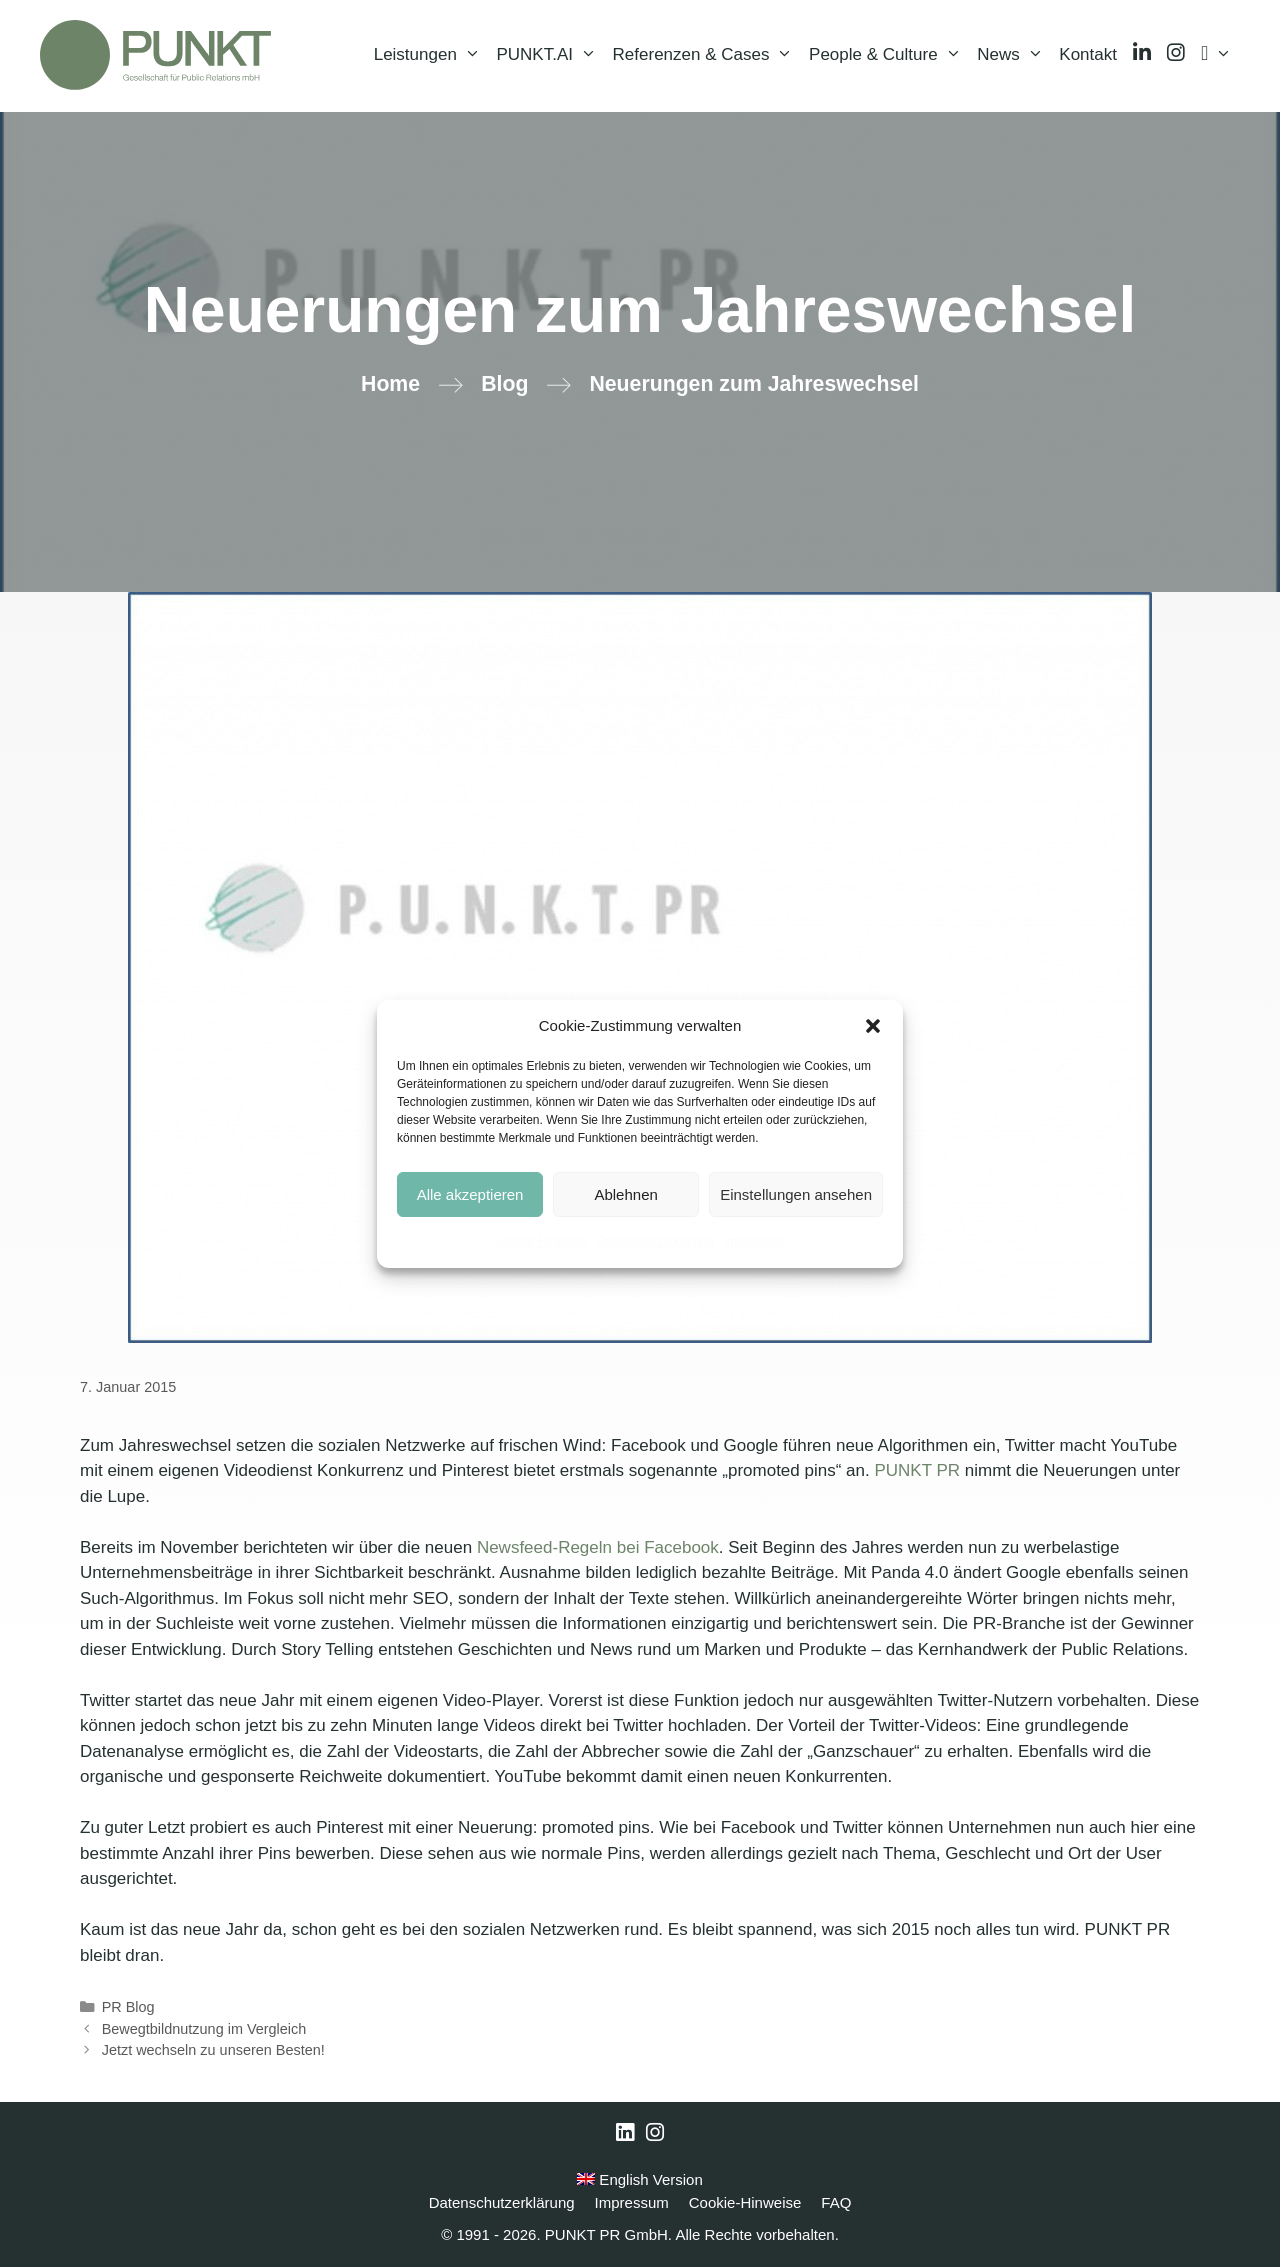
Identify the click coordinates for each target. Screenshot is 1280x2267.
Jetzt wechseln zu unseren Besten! (213, 2050)
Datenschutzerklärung (655, 1241)
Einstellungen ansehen (796, 1194)
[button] (873, 1026)
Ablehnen (625, 1194)
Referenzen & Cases (707, 55)
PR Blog (128, 2007)
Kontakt (1088, 54)
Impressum (753, 1241)
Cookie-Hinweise (542, 1241)
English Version (640, 2179)
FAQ (836, 2202)
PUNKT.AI (550, 55)
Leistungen (431, 55)
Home (390, 384)
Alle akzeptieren (470, 1194)
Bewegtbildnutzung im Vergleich (204, 2029)
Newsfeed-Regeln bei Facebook (598, 1547)
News (1014, 55)
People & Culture (889, 55)
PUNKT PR (917, 1470)
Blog (504, 384)
